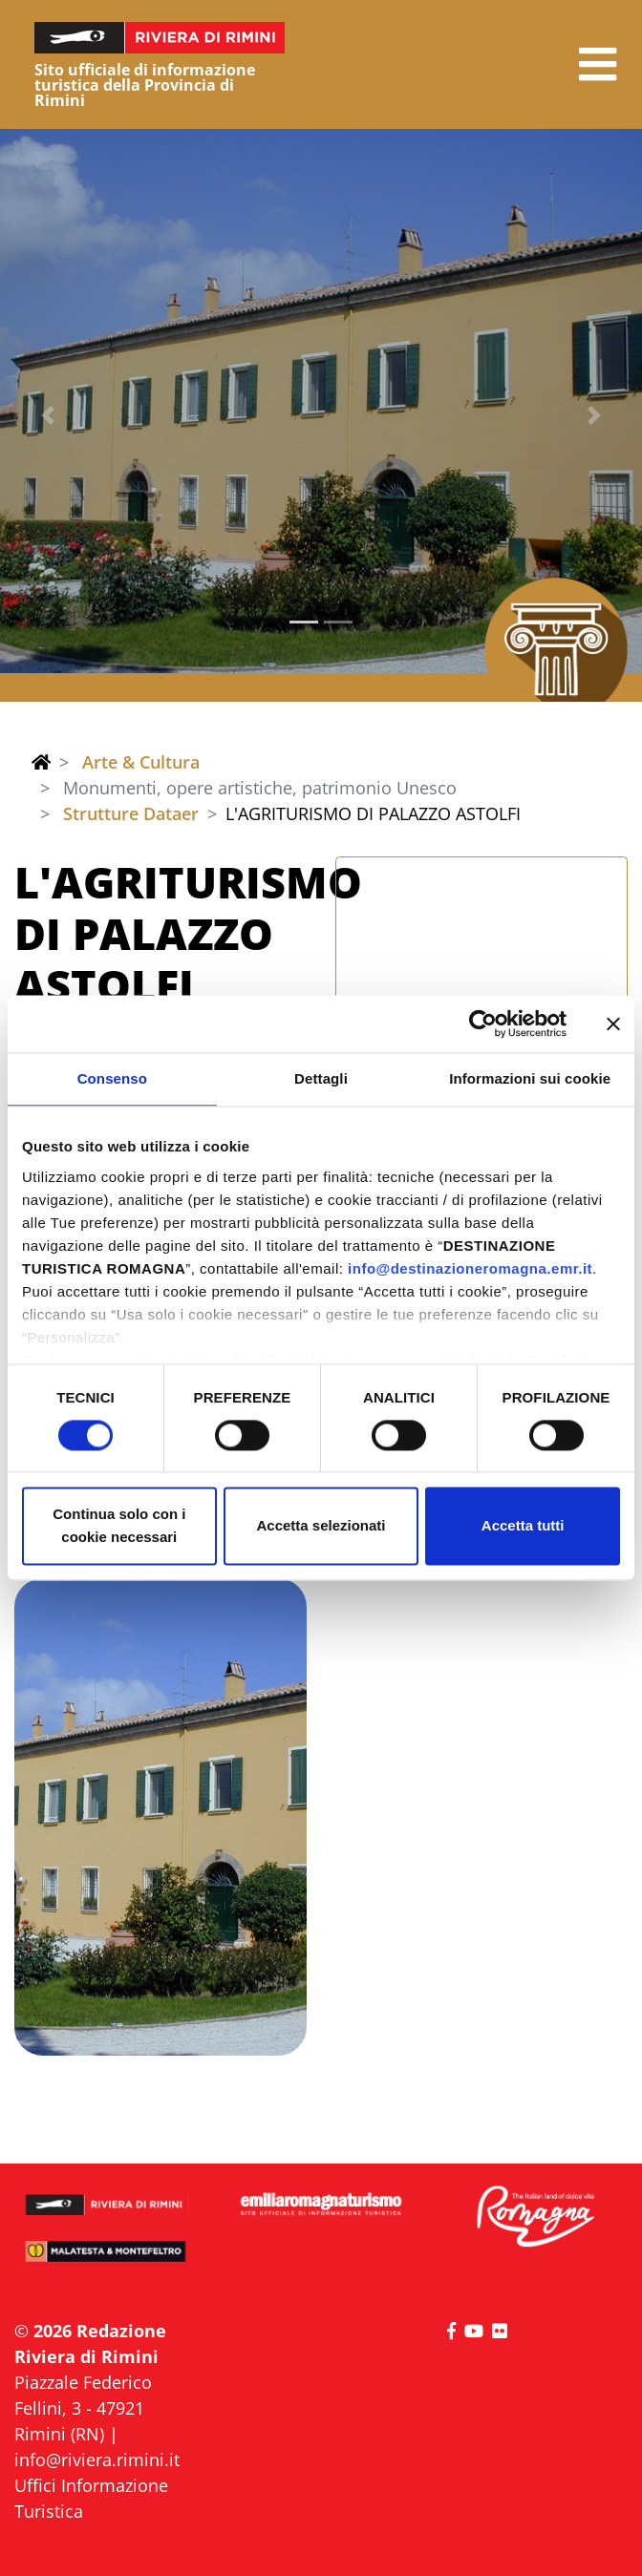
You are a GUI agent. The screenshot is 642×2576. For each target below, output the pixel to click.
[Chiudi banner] (613, 1023)
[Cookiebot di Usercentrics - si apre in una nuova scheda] (483, 1023)
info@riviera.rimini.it (97, 2459)
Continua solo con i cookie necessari (119, 1526)
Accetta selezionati (320, 1526)
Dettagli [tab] (321, 1078)
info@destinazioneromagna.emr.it (470, 1268)
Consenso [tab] (112, 1078)
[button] (597, 64)
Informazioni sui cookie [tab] (529, 1078)
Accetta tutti (523, 1526)
